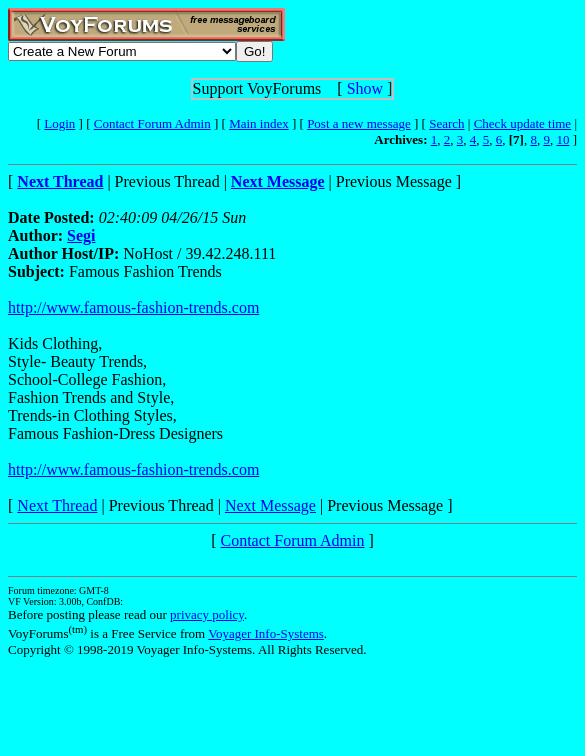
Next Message (270, 505)
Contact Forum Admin (152, 123)
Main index (259, 123)
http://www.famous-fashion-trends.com (133, 307)
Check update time (522, 123)
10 (562, 139)
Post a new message (359, 123)
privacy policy (207, 614)
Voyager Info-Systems (266, 633)
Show (365, 88)
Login (59, 123)
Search (446, 123)
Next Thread (57, 505)
